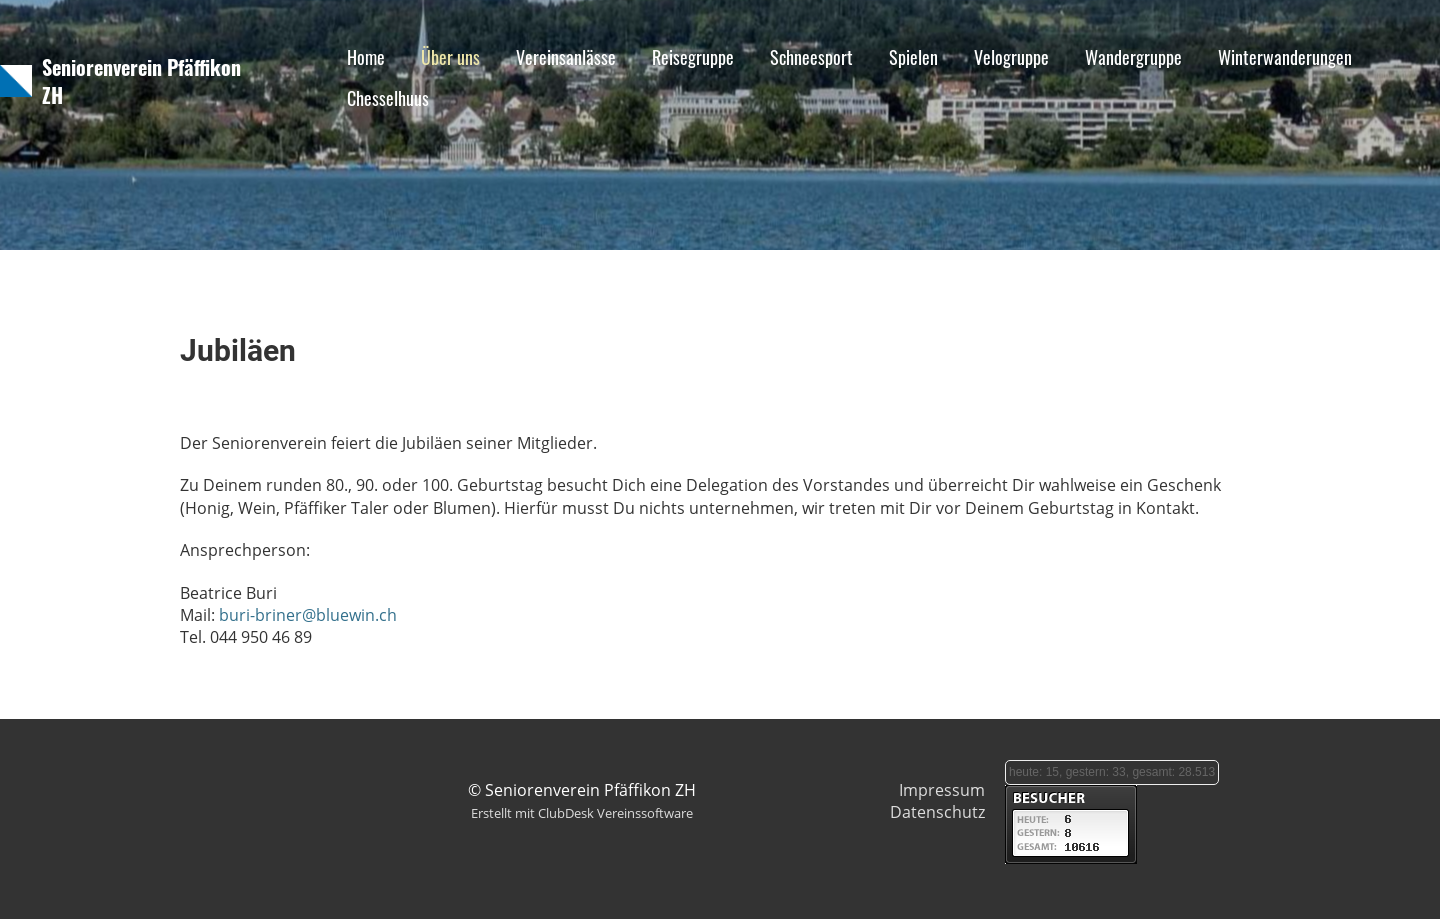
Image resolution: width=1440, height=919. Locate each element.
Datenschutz (937, 812)
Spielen (913, 57)
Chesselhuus (388, 98)
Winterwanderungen (1285, 57)
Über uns (450, 57)
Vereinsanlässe (566, 57)
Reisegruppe (693, 57)
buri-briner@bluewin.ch (308, 615)
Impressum (942, 790)
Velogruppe (1011, 57)
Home (366, 57)
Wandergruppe (1133, 57)
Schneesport (811, 57)
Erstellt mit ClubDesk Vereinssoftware (582, 813)
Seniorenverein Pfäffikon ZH (141, 81)
